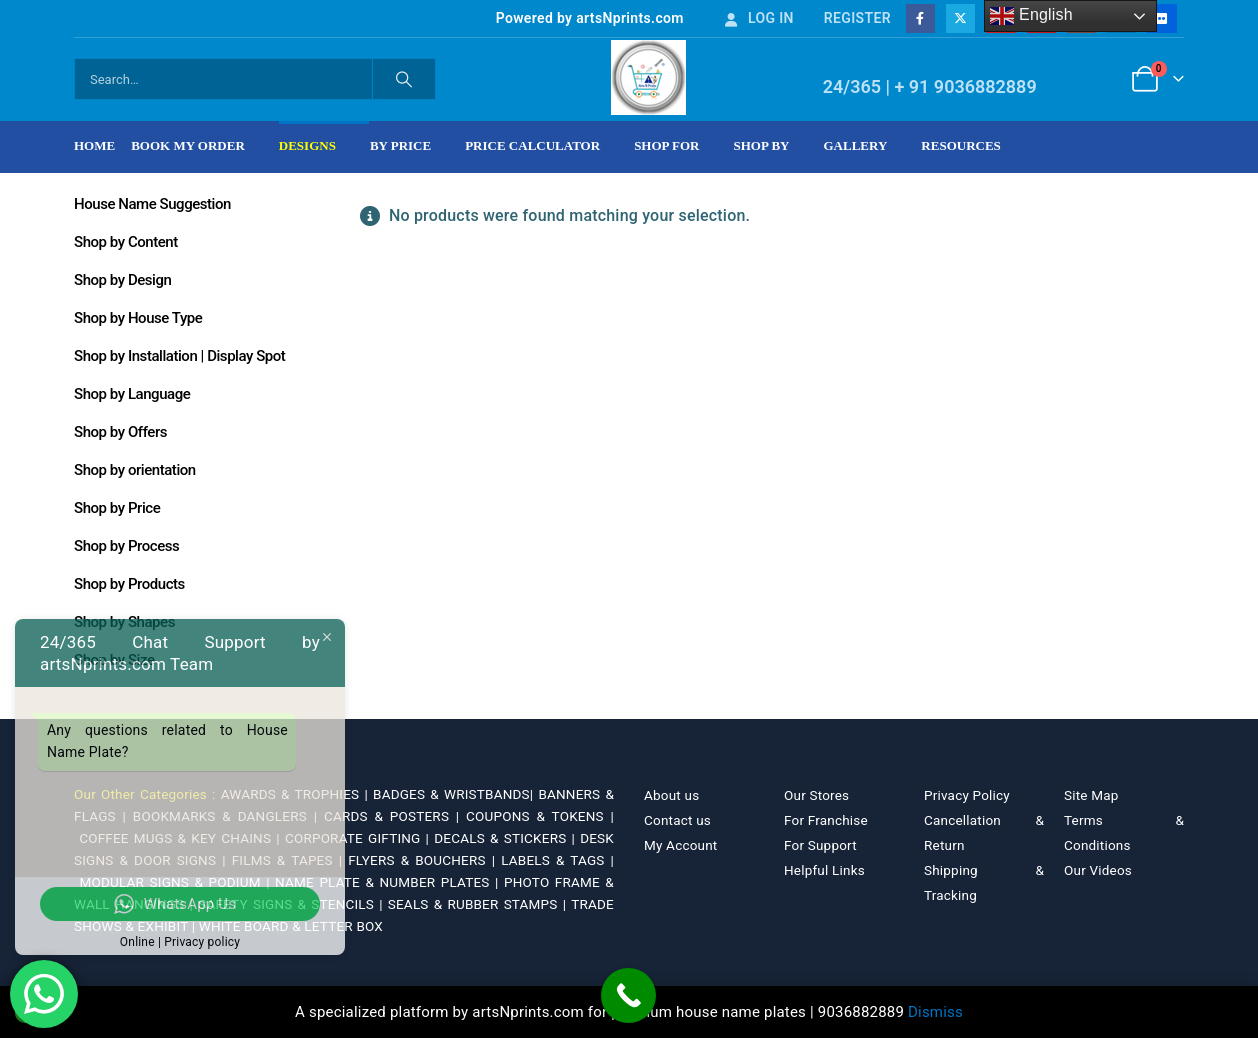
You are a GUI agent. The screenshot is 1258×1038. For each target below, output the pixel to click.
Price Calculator (532, 145)
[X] (960, 18)
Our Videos (1098, 870)
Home (94, 145)
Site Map (1091, 795)
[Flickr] (1161, 18)
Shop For (666, 145)
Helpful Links (824, 870)
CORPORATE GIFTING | (359, 838)
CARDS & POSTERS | (395, 816)
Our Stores (816, 795)
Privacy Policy (967, 795)
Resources (960, 145)
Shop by (762, 145)
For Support (820, 845)
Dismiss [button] (935, 1012)
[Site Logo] (648, 77)
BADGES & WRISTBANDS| (455, 794)
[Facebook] (920, 18)
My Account (680, 845)
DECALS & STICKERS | (507, 838)
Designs (307, 145)
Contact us (677, 820)
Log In (758, 18)
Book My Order (188, 145)
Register (857, 18)
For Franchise (826, 820)
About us (671, 795)
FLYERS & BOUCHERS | (424, 860)
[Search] (404, 79)
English (1031, 16)
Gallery (856, 145)
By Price (400, 145)
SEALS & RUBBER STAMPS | (479, 904)
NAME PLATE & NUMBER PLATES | (389, 882)
